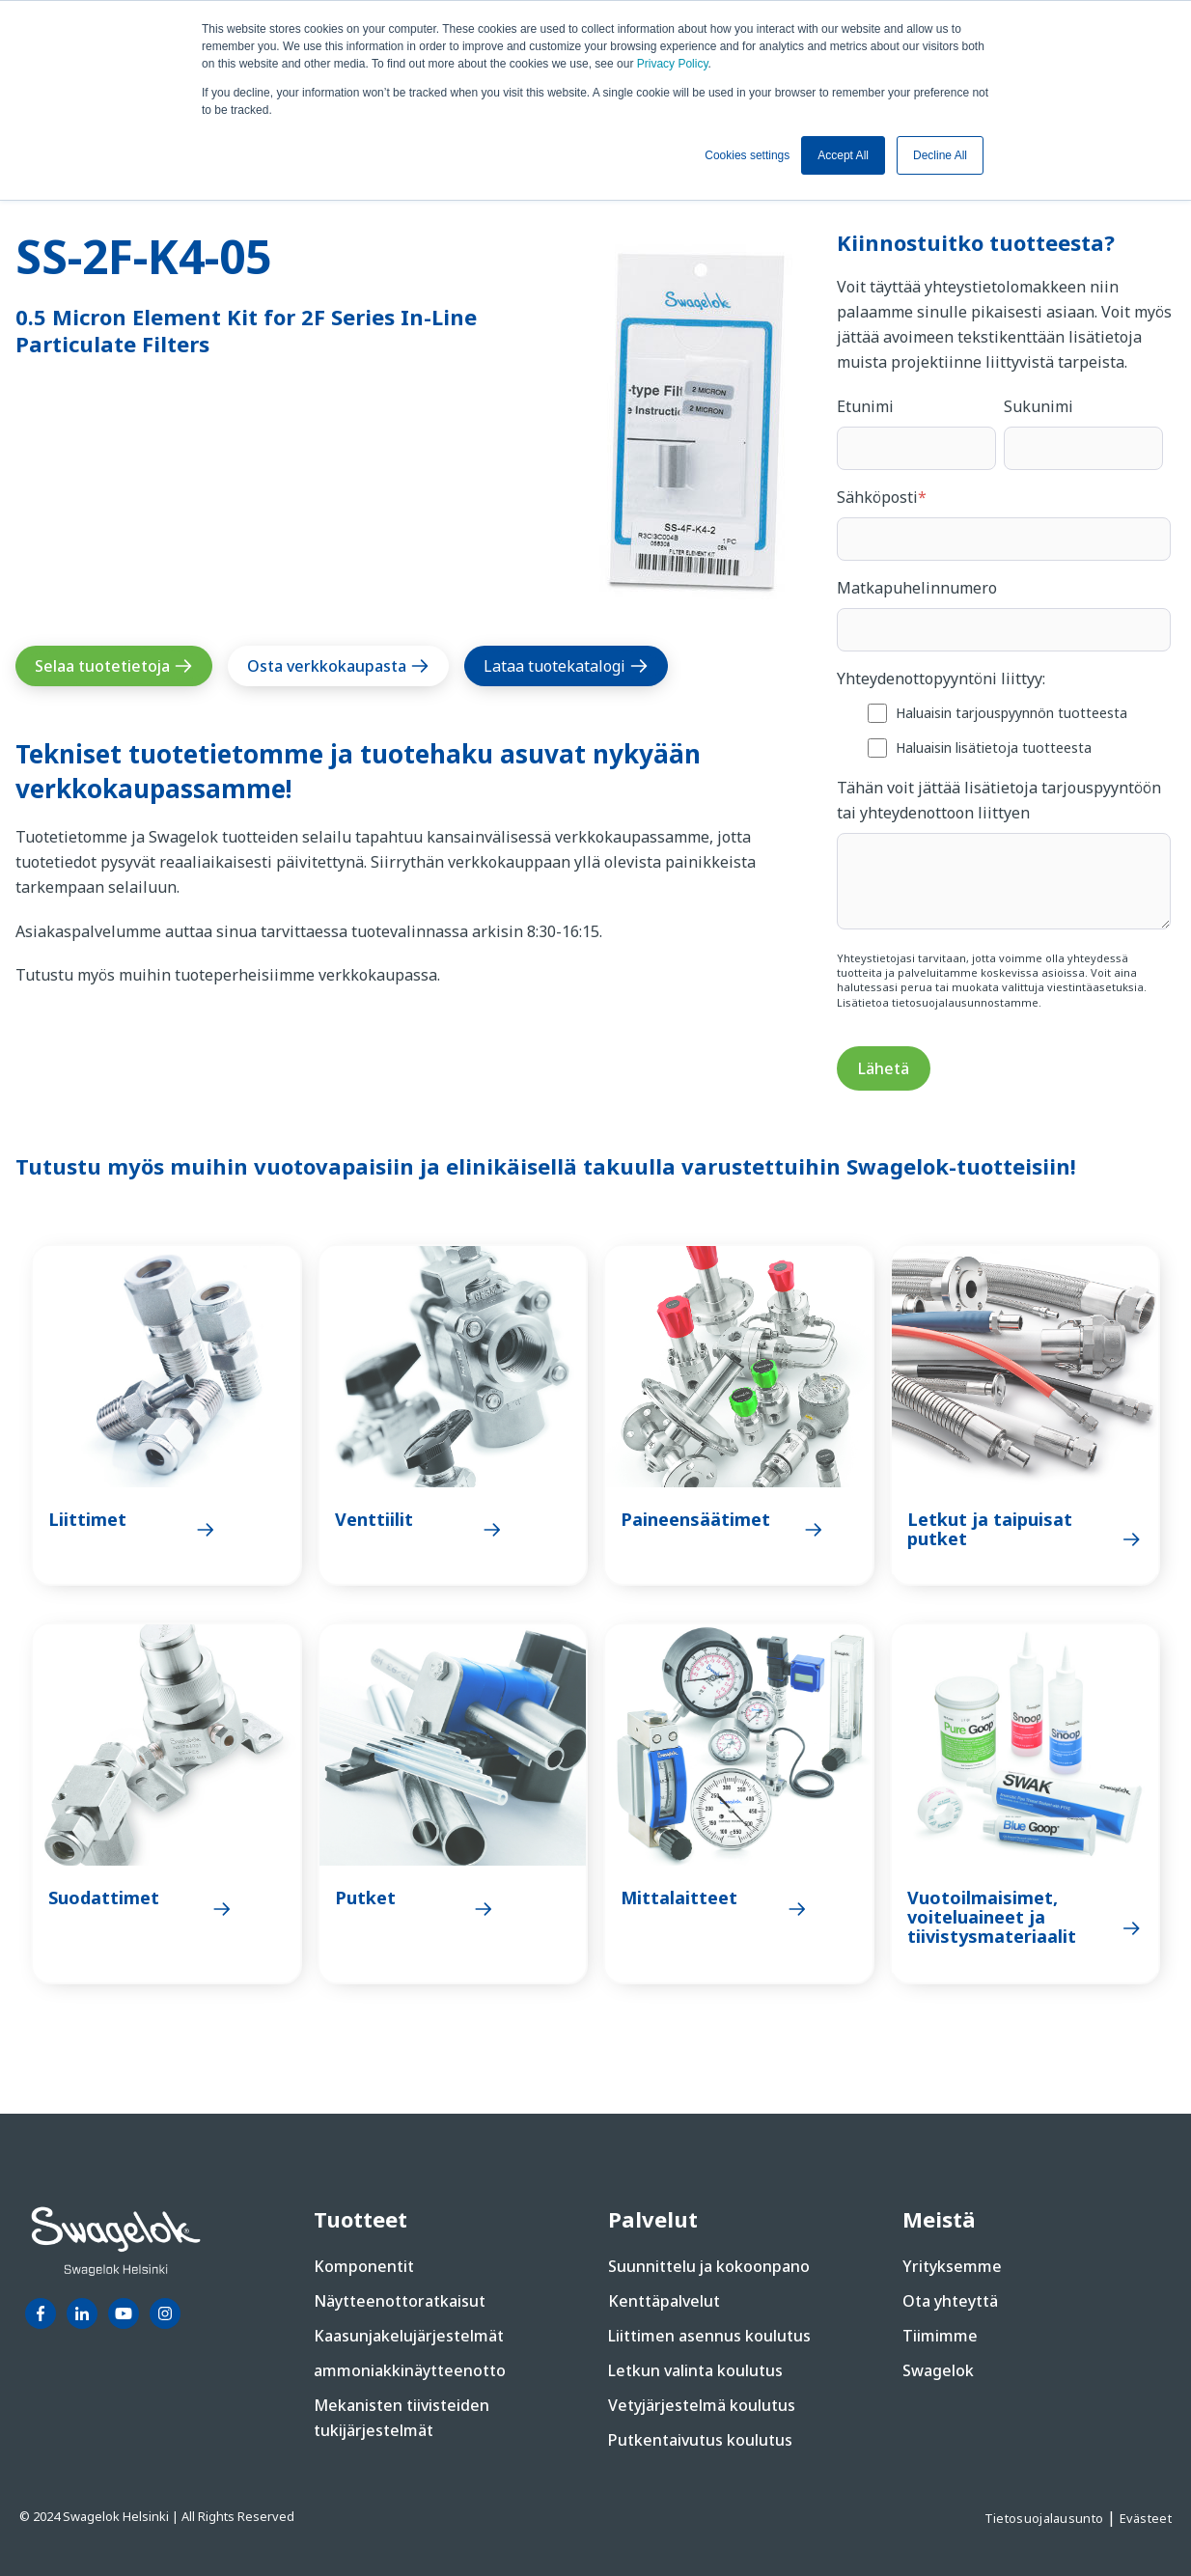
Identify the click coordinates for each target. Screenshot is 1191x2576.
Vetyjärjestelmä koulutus (701, 2405)
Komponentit (364, 2266)
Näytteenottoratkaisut (399, 2301)
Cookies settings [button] (747, 155)
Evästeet (1146, 2518)
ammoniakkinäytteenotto (410, 2370)
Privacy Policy (672, 63)
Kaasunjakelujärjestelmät (409, 2335)
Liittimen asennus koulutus (709, 2335)
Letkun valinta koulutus (695, 2370)
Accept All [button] (843, 155)
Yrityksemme (952, 2266)
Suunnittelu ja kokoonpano (709, 2266)
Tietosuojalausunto (1045, 2518)
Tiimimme (940, 2335)
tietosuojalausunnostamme (965, 1002)
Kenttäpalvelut (664, 2301)
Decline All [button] (940, 155)
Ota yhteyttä (950, 2301)
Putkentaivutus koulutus (700, 2440)
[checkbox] (1004, 729)
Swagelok (938, 2370)
